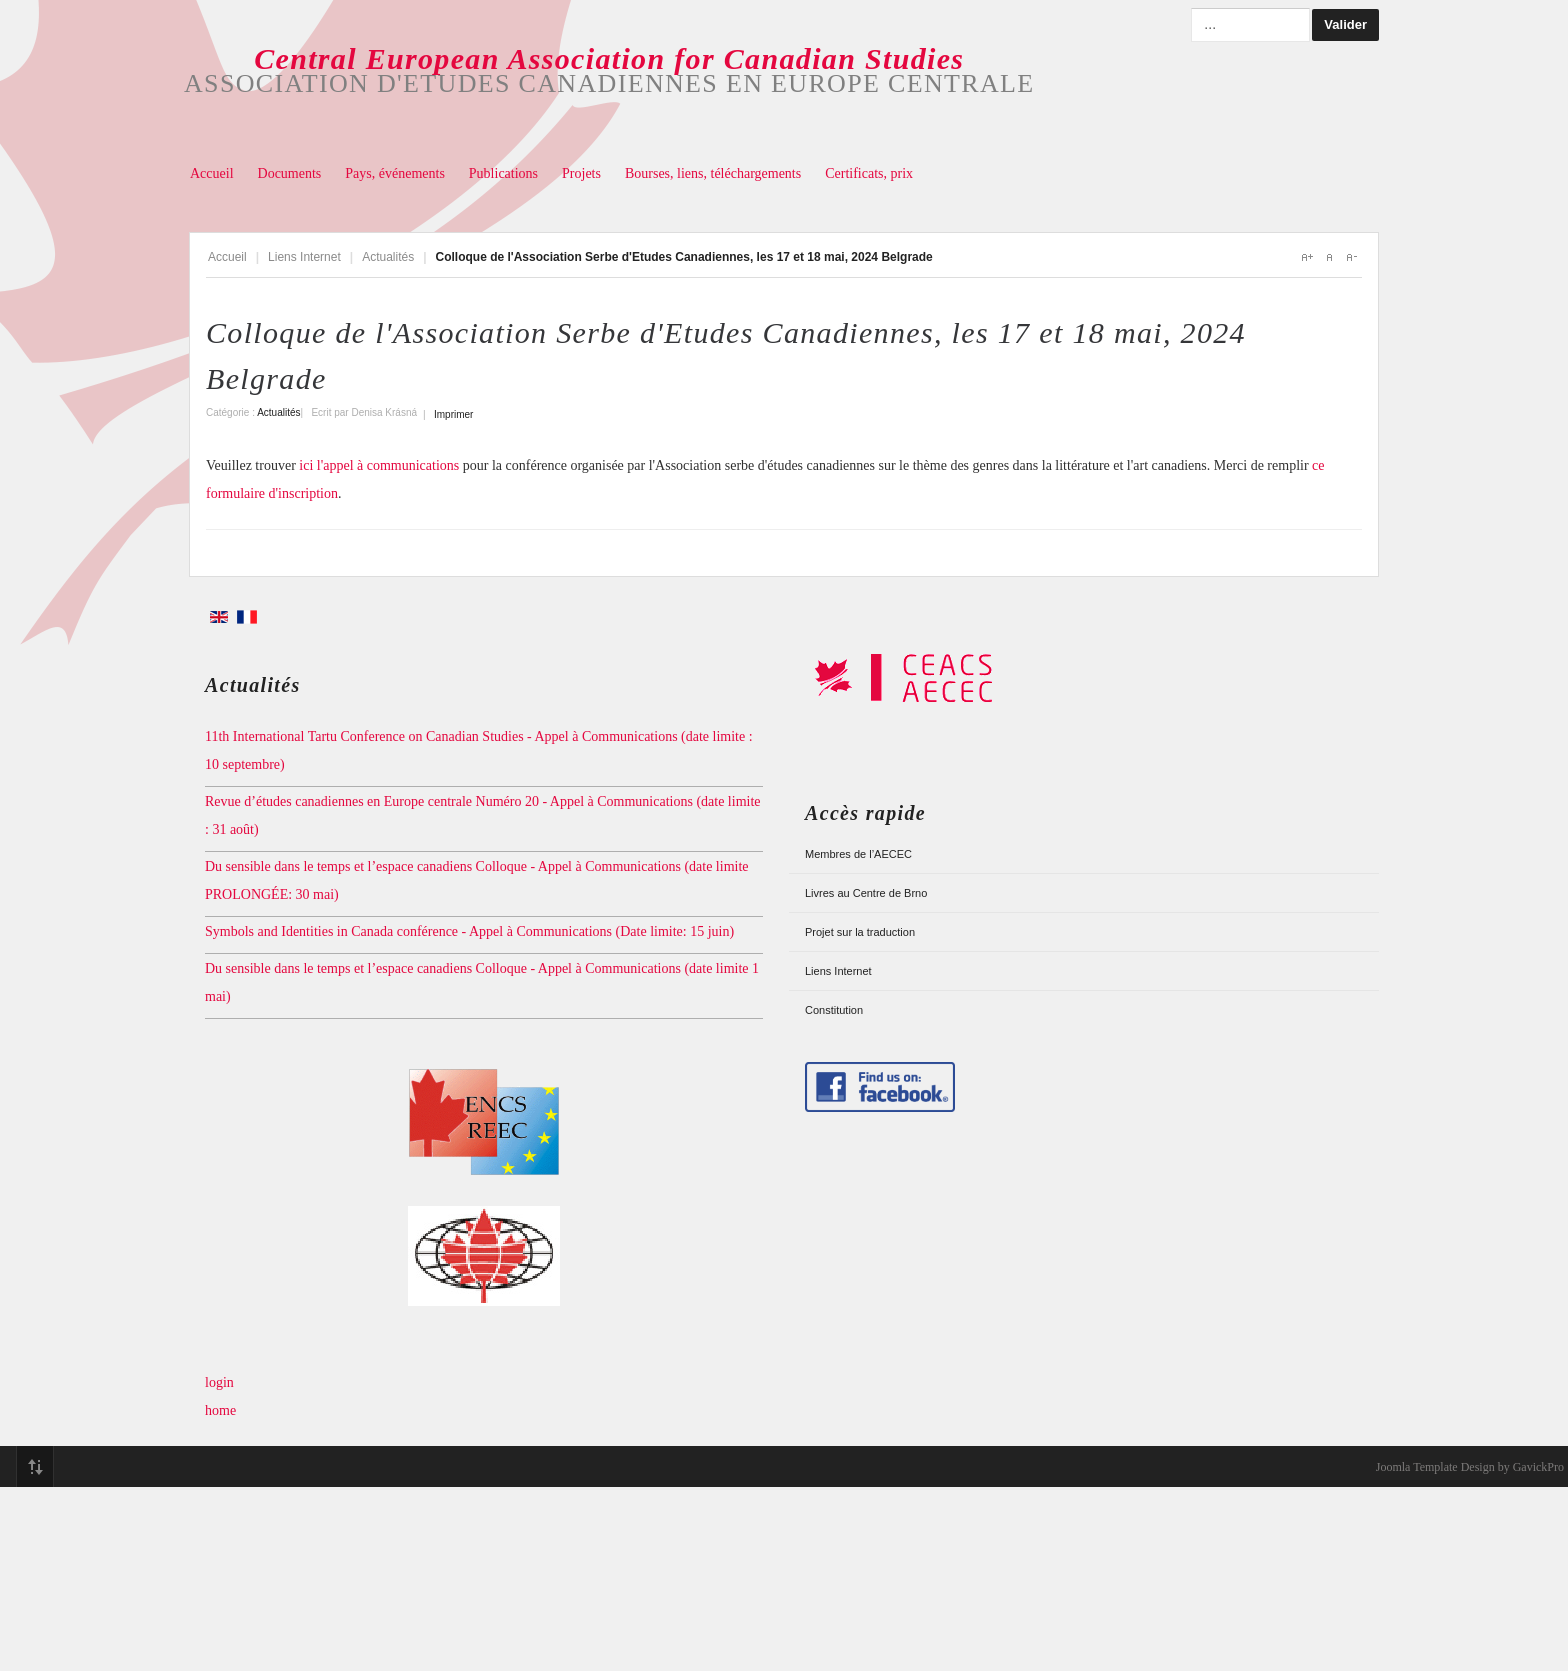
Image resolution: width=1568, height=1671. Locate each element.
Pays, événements (395, 173)
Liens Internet (304, 257)
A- (1351, 257)
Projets (581, 173)
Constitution (834, 1010)
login (219, 1382)
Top (35, 1467)
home (220, 1410)
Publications (503, 173)
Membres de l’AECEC (858, 854)
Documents (290, 173)
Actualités (388, 257)
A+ (1307, 257)
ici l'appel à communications (380, 465)
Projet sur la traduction (860, 932)
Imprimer (453, 414)
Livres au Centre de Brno (866, 893)
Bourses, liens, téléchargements (713, 173)
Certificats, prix (869, 173)
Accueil (212, 173)
